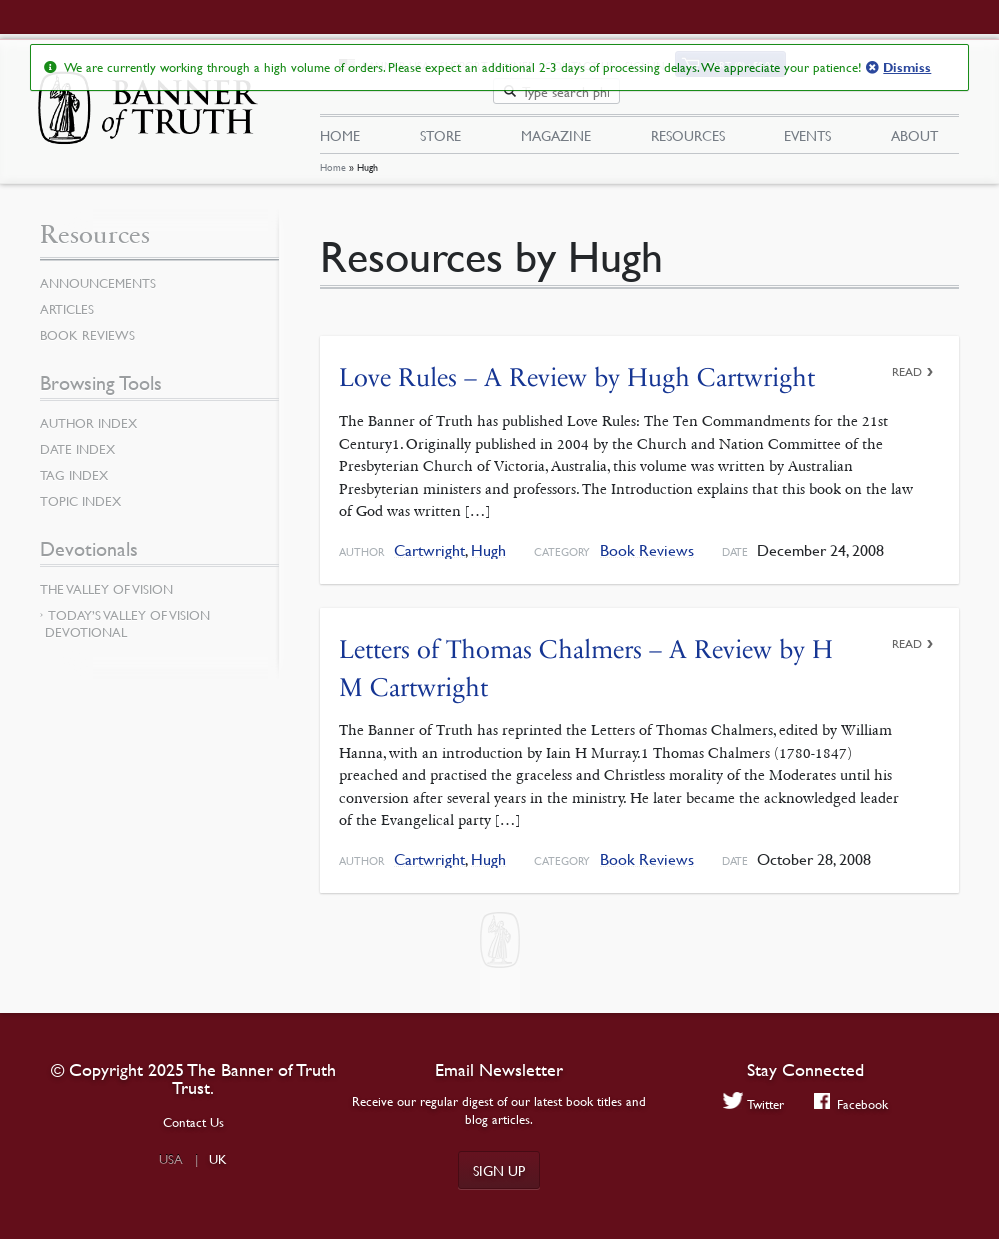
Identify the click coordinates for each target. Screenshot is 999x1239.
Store (440, 111)
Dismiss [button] (907, 68)
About (914, 111)
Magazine (556, 111)
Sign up (499, 1170)
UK (218, 1159)
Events (807, 111)
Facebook (851, 1103)
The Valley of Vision (106, 577)
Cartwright (429, 538)
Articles (67, 297)
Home (333, 156)
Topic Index (80, 489)
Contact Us (193, 1122)
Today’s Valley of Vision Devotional (127, 611)
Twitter (753, 1103)
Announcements (98, 271)
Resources (688, 111)
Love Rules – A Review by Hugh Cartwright (577, 366)
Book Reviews (647, 538)
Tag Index (74, 463)
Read (907, 360)
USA (171, 1159)
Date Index (77, 437)
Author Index (88, 411)
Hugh (488, 538)
